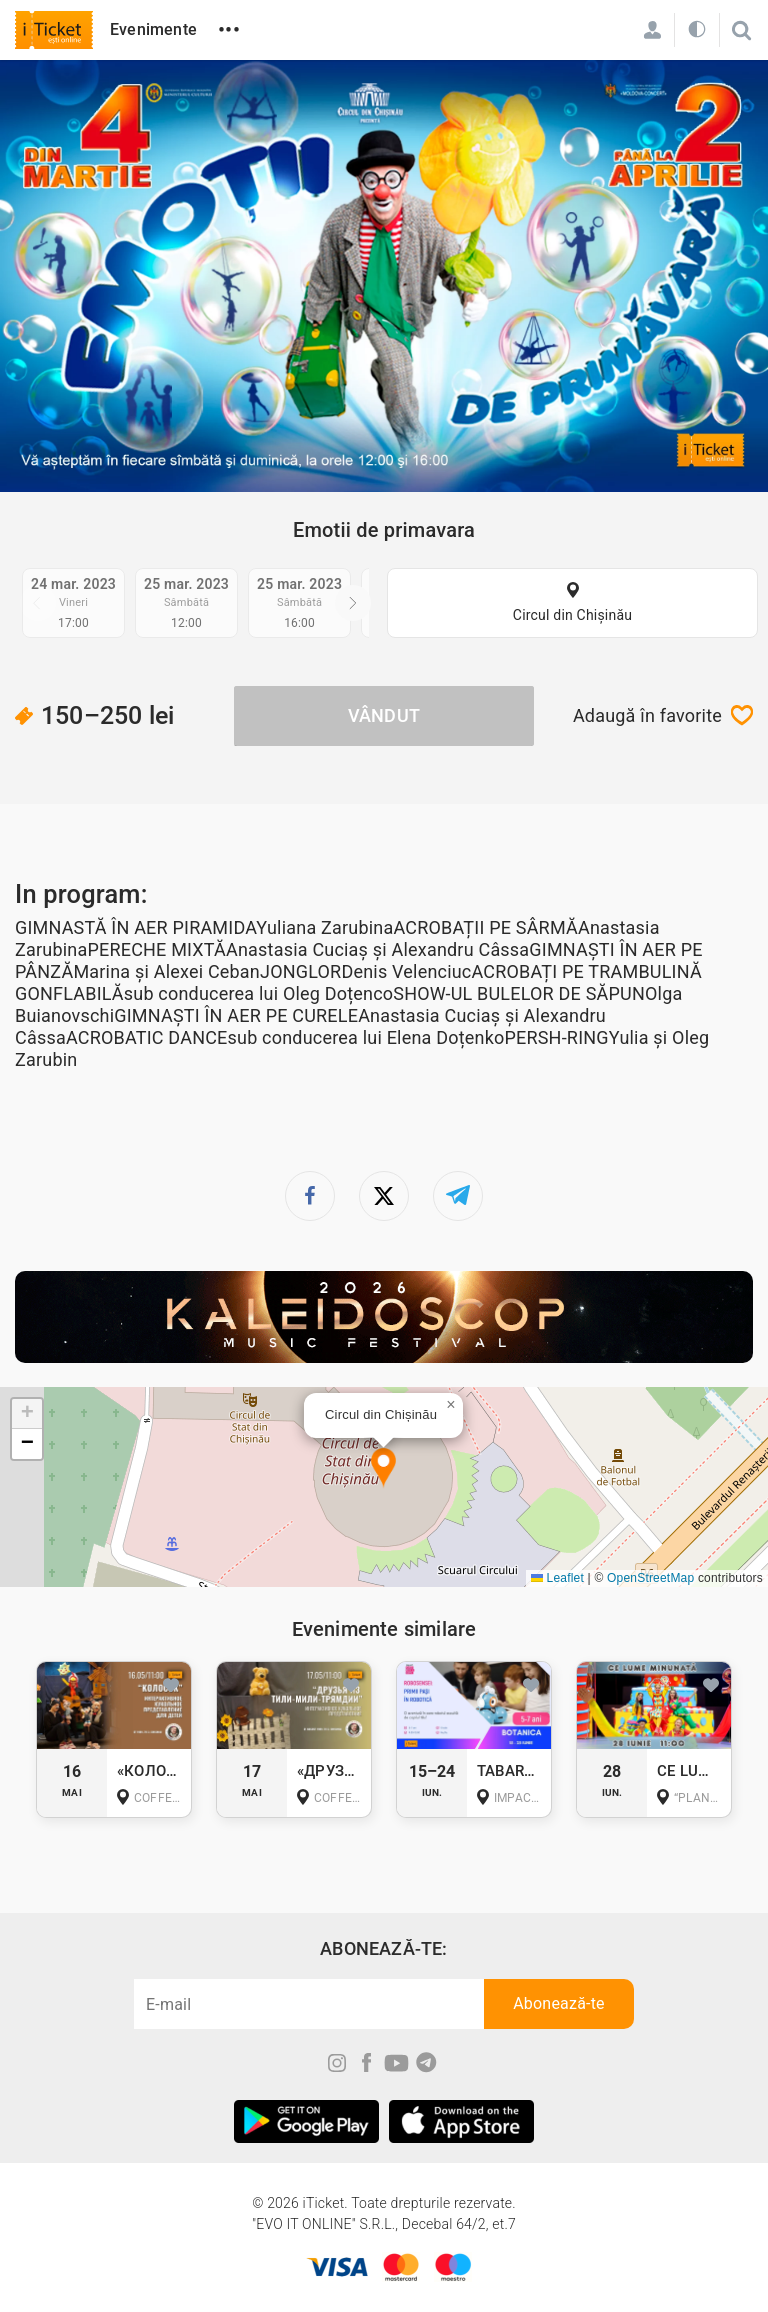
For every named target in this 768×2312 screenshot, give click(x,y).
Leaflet (557, 1578)
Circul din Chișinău (572, 615)
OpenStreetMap (650, 1578)
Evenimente (153, 29)
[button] (383, 1468)
